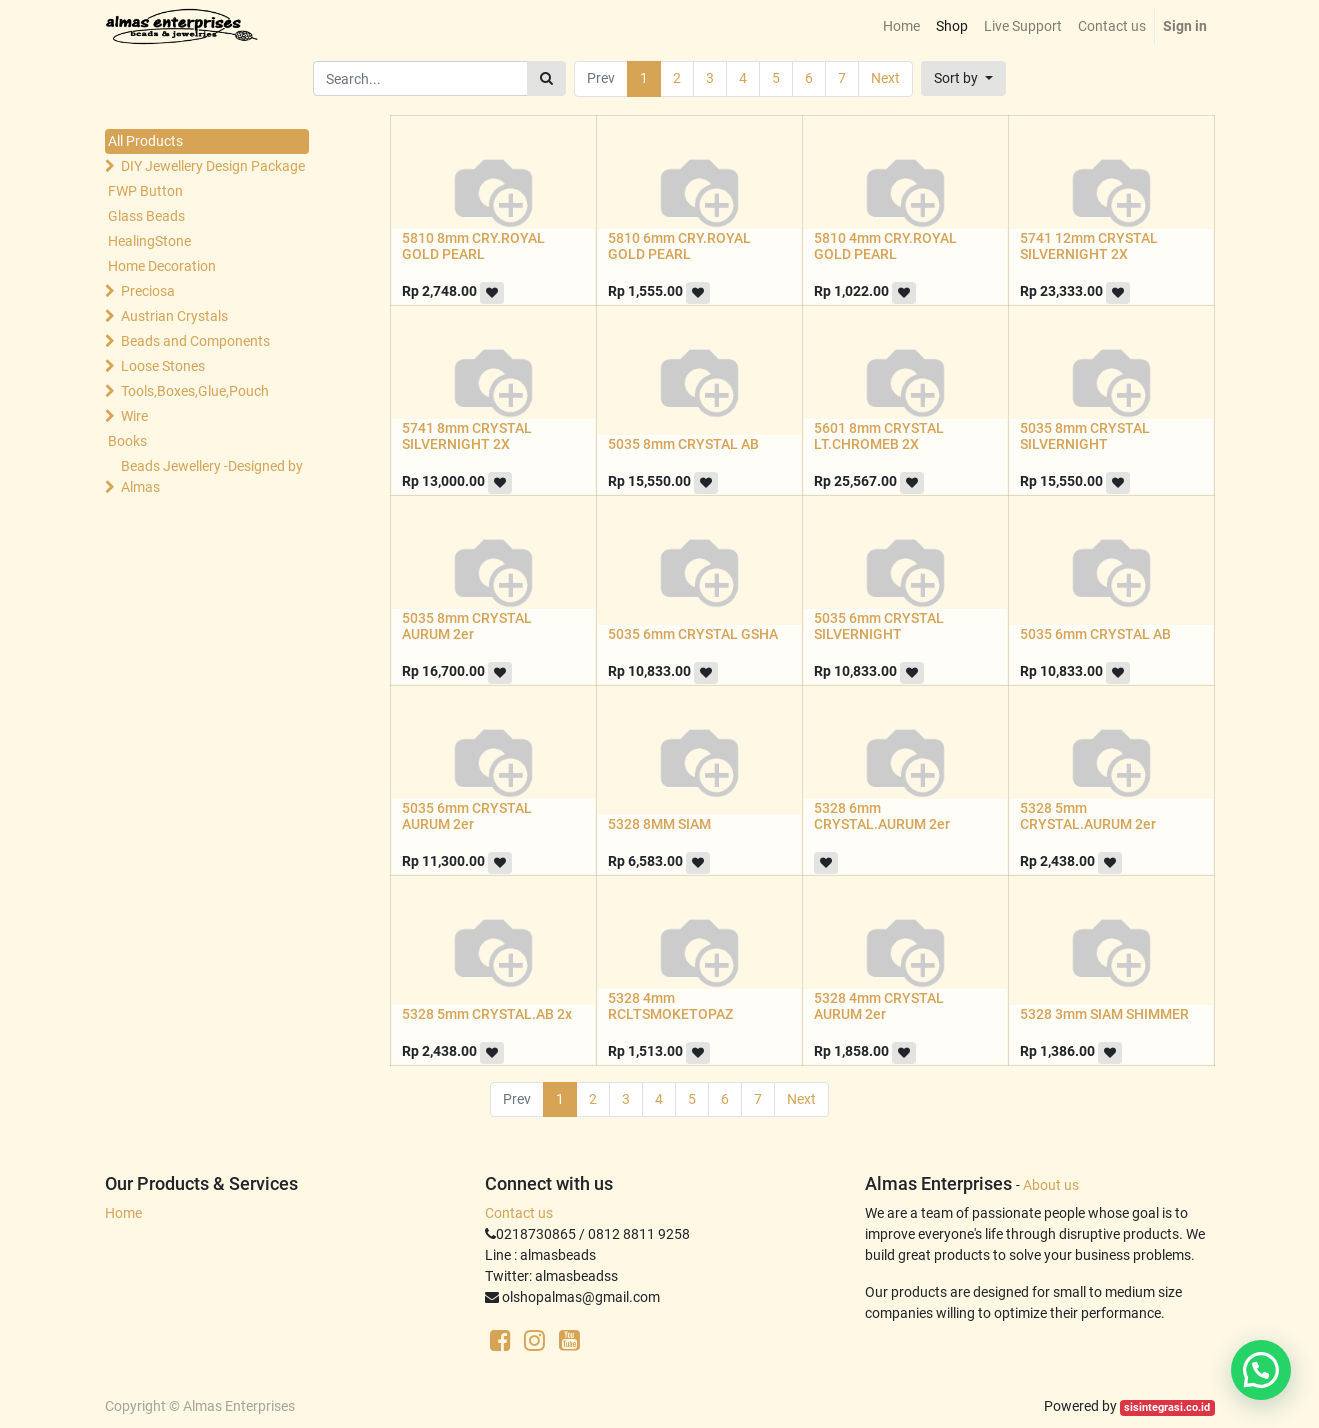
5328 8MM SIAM (659, 824)
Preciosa (148, 291)
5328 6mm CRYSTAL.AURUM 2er (882, 816)
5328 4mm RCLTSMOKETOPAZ (670, 1006)
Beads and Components (195, 341)
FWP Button (145, 191)
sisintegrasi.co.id (1167, 1407)
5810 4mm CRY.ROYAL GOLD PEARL (885, 246)
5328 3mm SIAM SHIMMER (1104, 1014)
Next (885, 78)
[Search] (546, 78)
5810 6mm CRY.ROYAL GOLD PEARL (679, 246)
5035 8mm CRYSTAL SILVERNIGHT (1085, 436)
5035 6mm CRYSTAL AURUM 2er (467, 816)
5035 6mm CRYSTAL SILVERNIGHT (879, 626)
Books (127, 441)
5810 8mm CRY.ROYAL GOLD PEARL (473, 246)
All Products (145, 141)
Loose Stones (163, 366)
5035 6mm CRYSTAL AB (1095, 634)
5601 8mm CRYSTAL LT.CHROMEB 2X (879, 436)
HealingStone (149, 241)
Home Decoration (162, 266)
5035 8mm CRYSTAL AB (683, 444)
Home (123, 1213)
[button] (963, 78)
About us (1051, 1185)
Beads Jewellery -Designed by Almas (212, 476)
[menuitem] (901, 26)
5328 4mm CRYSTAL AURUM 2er (879, 1006)
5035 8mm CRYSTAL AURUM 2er (467, 626)
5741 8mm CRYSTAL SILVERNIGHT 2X (467, 436)
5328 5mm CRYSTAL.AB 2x (487, 1014)
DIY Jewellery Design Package (213, 166)
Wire (134, 416)
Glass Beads (146, 216)
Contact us (519, 1213)
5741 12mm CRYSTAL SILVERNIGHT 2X (1089, 246)
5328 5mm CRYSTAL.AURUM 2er (1088, 816)
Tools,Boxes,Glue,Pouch (195, 391)
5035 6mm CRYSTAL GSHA (693, 634)
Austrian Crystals (174, 316)
